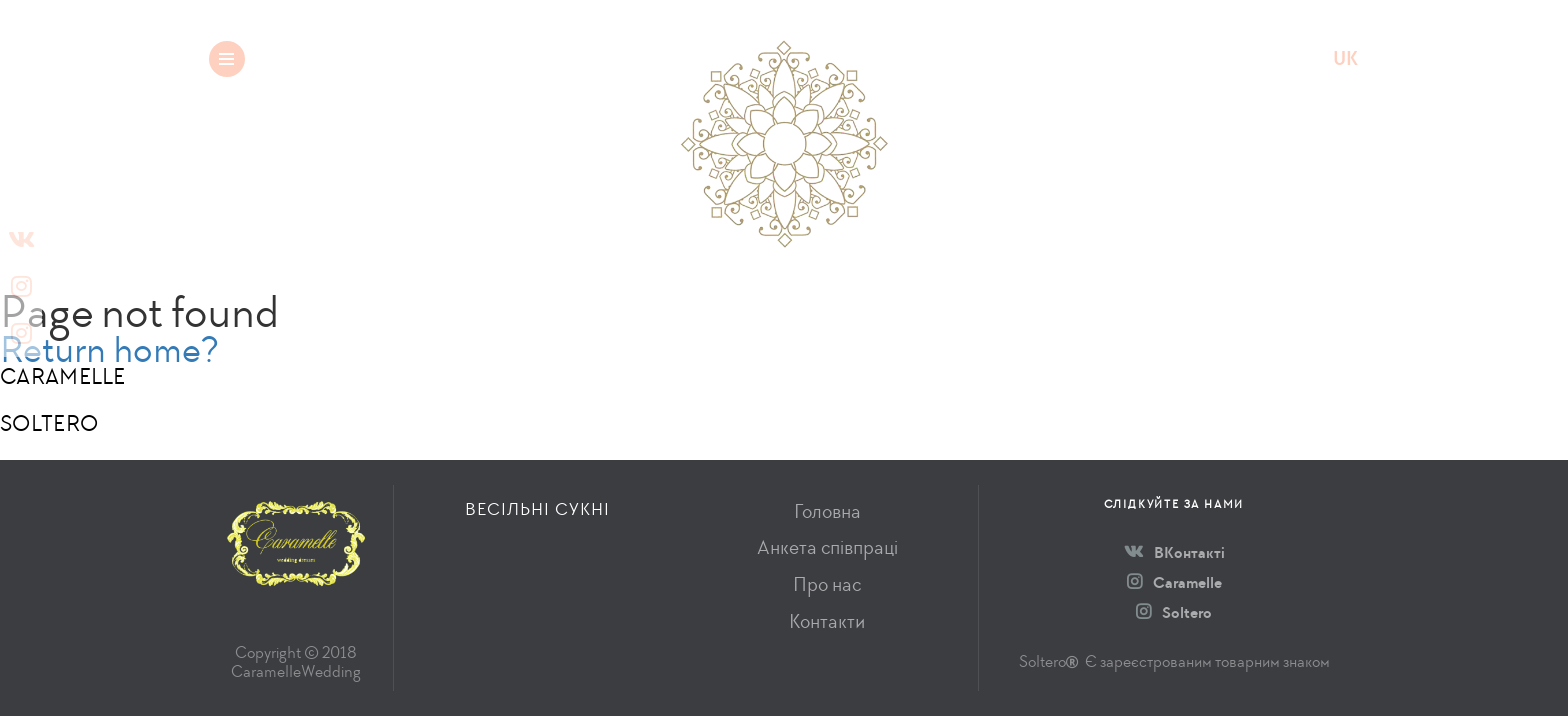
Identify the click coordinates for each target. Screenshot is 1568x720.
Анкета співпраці (827, 547)
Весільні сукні (391, 58)
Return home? (109, 349)
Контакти (827, 621)
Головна (827, 511)
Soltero (1174, 612)
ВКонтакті (1174, 552)
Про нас (827, 584)
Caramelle (1174, 582)
